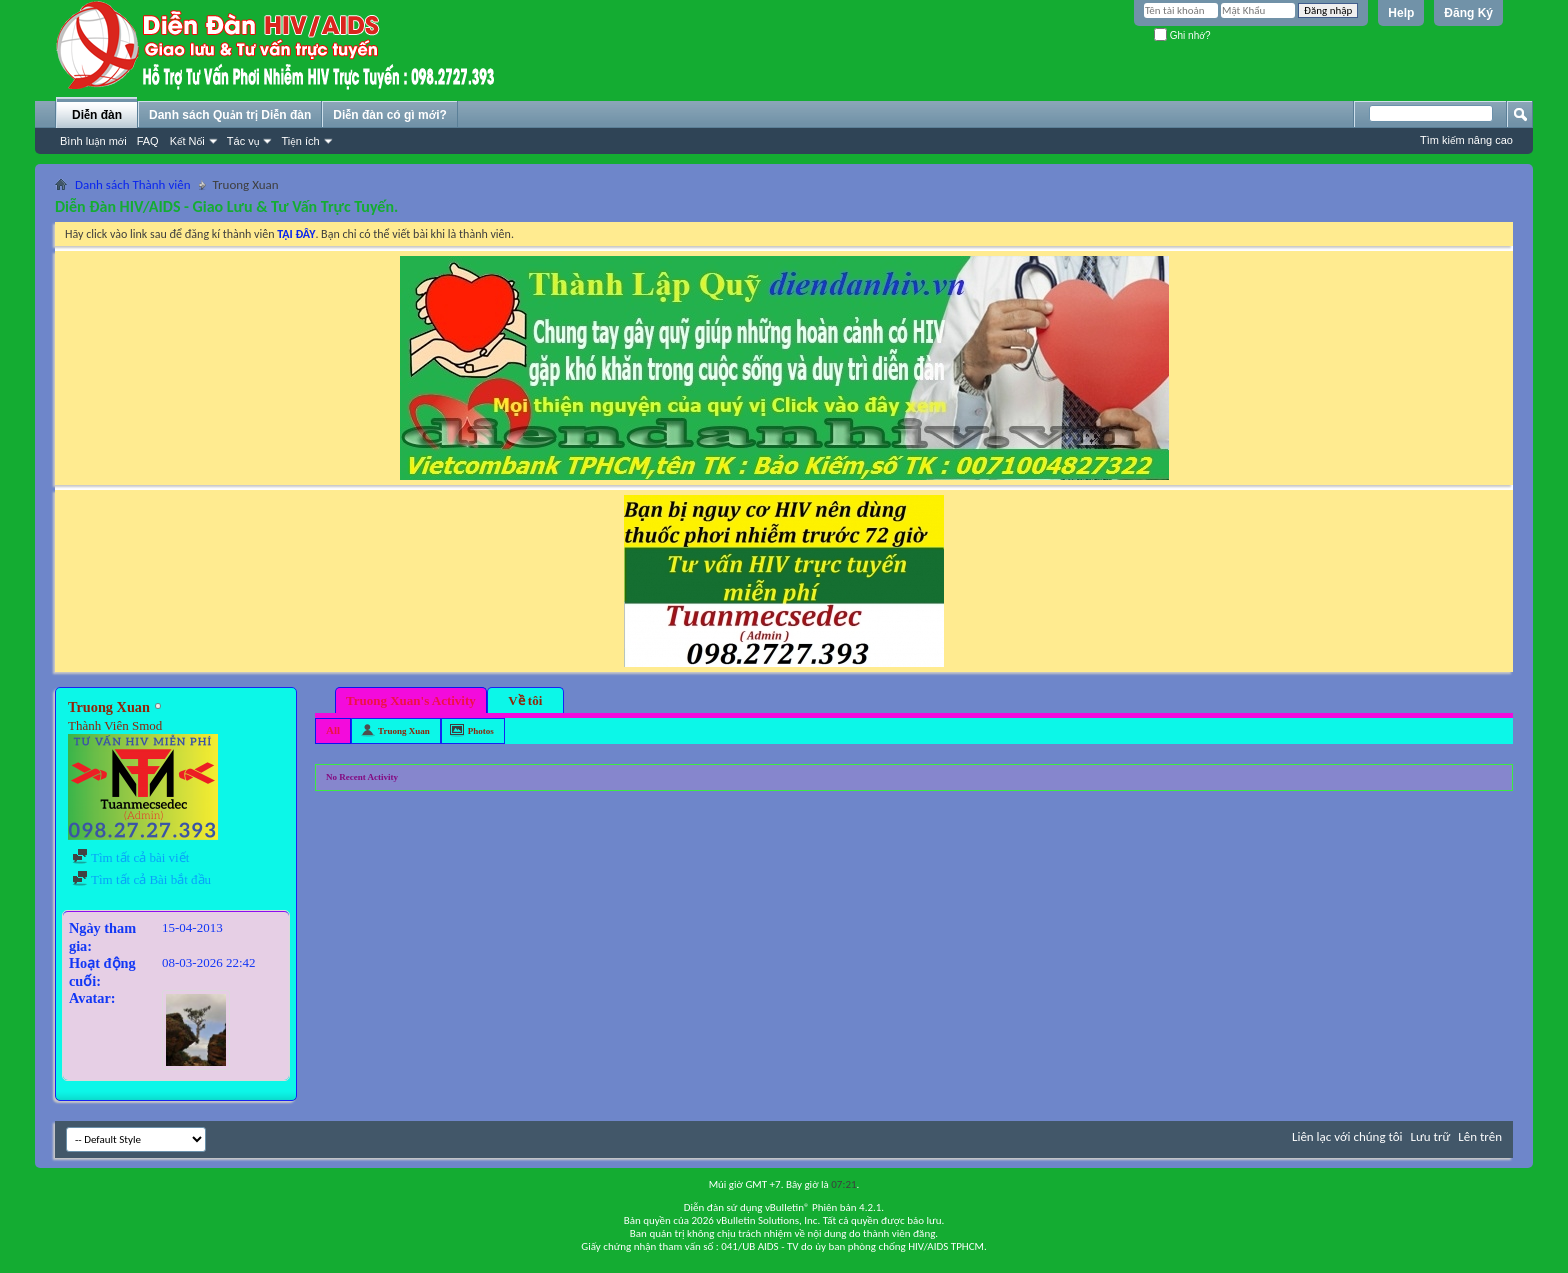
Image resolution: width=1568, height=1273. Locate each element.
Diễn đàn (97, 115)
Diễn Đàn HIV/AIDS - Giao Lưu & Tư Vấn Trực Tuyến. (226, 206)
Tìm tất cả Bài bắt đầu (141, 879)
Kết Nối (187, 141)
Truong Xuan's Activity (411, 700)
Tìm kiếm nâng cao (1466, 140)
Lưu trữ (1431, 1136)
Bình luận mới (93, 141)
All (333, 730)
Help (1401, 13)
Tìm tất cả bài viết (130, 857)
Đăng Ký (1468, 13)
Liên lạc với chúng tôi (1347, 1136)
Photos (481, 731)
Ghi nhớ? (1182, 35)
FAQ (148, 141)
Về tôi (525, 700)
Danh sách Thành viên (133, 184)
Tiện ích (300, 141)
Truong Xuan (404, 731)
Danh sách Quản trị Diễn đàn (230, 115)
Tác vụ (243, 141)
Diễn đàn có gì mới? (390, 115)
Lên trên (1480, 1136)
